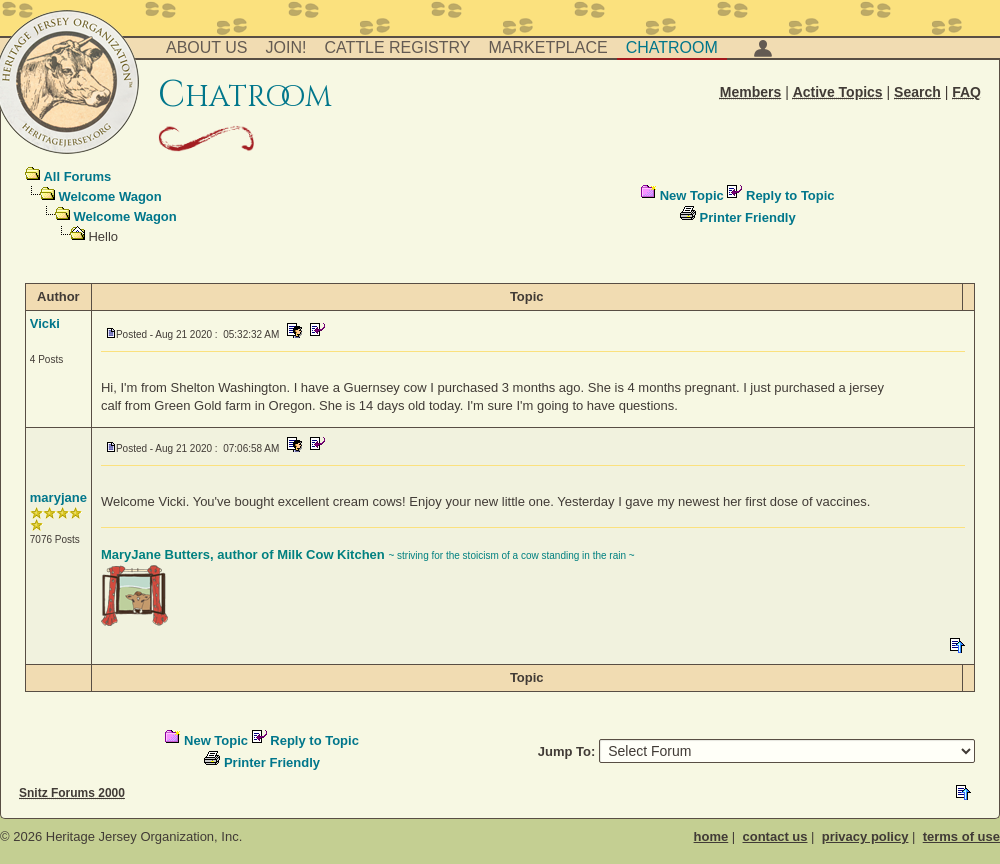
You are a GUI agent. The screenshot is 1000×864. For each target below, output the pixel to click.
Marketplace (548, 47)
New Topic (692, 195)
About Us (207, 47)
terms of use (961, 836)
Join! (286, 47)
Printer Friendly (748, 217)
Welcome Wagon (109, 196)
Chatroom (672, 47)
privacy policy (865, 836)
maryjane (58, 497)
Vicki (45, 323)
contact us (774, 836)
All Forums (77, 176)
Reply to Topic (790, 195)
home (711, 836)
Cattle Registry (397, 47)
